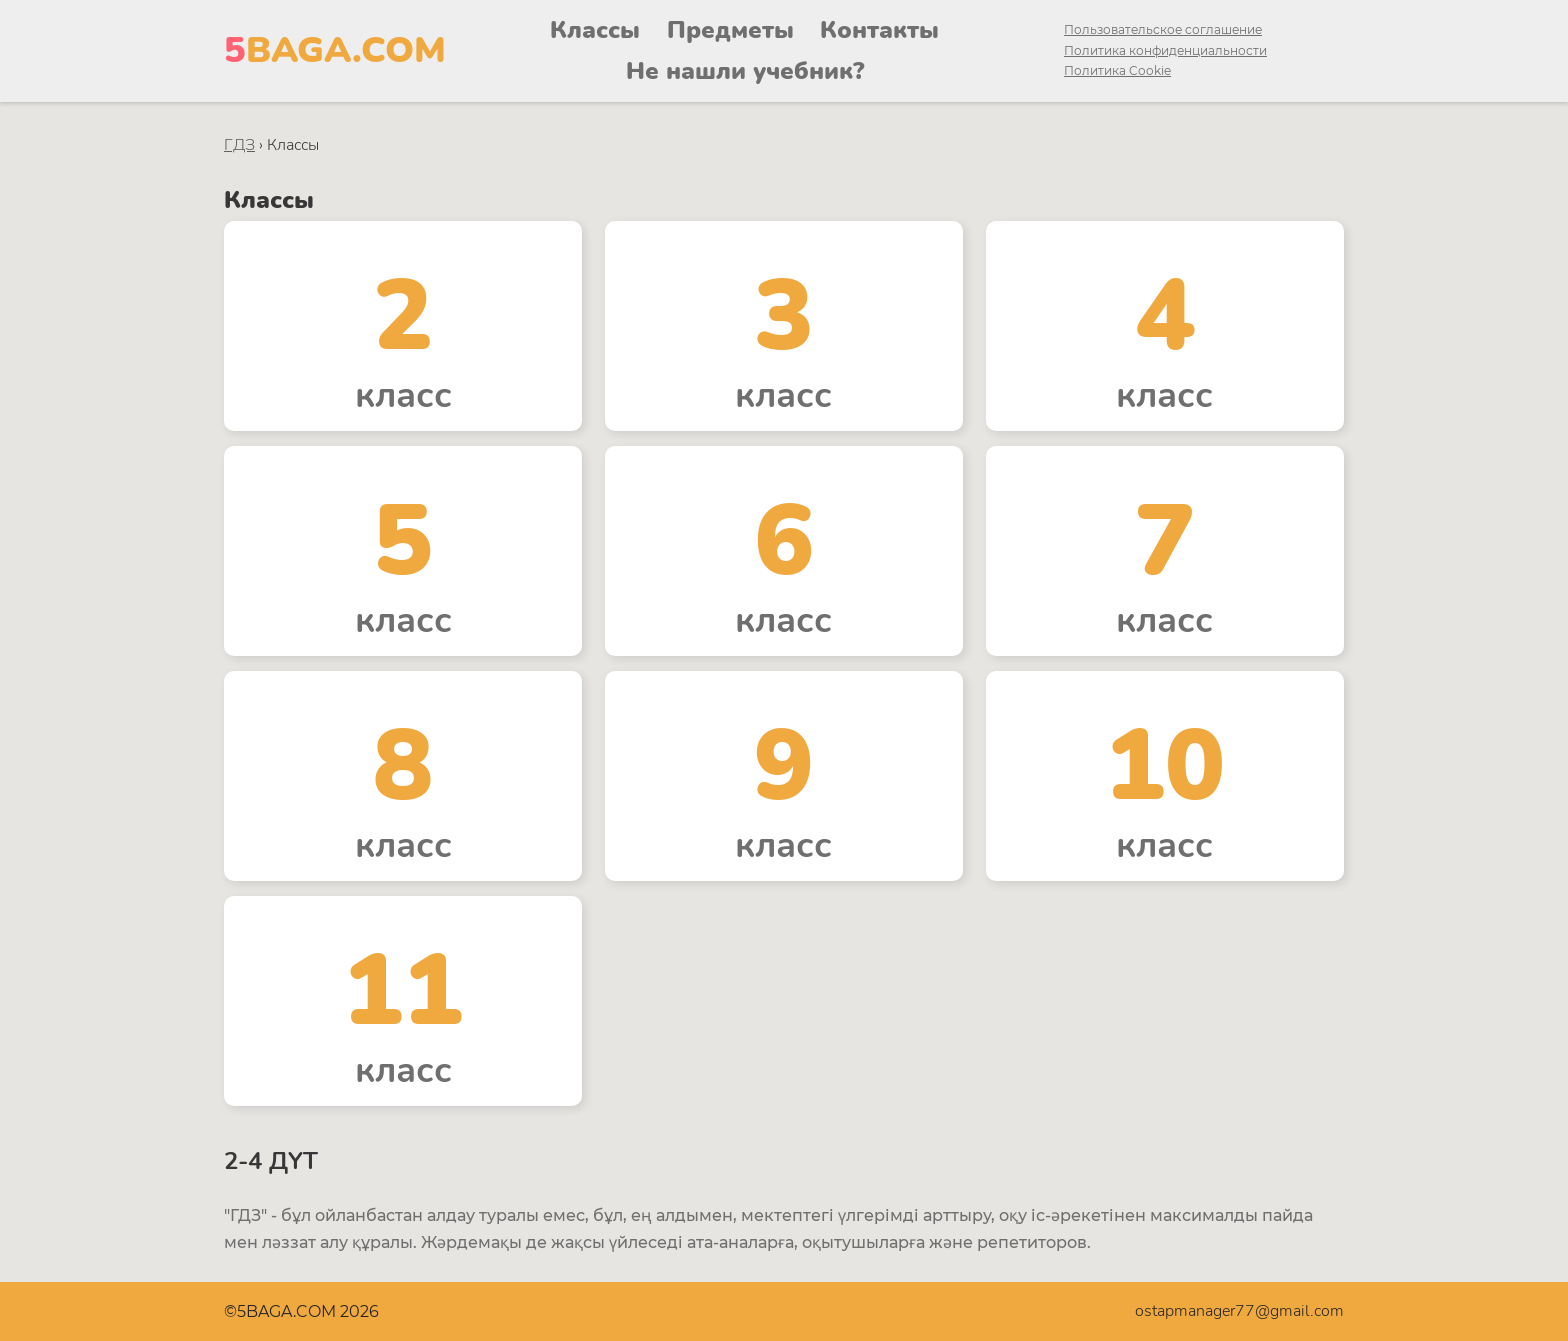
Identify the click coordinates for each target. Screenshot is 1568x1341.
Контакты (879, 30)
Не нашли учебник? (745, 71)
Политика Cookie (1117, 70)
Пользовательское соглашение (1163, 29)
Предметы (730, 30)
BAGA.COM (335, 50)
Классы (595, 30)
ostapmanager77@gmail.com (1239, 1311)
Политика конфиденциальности (1165, 50)
